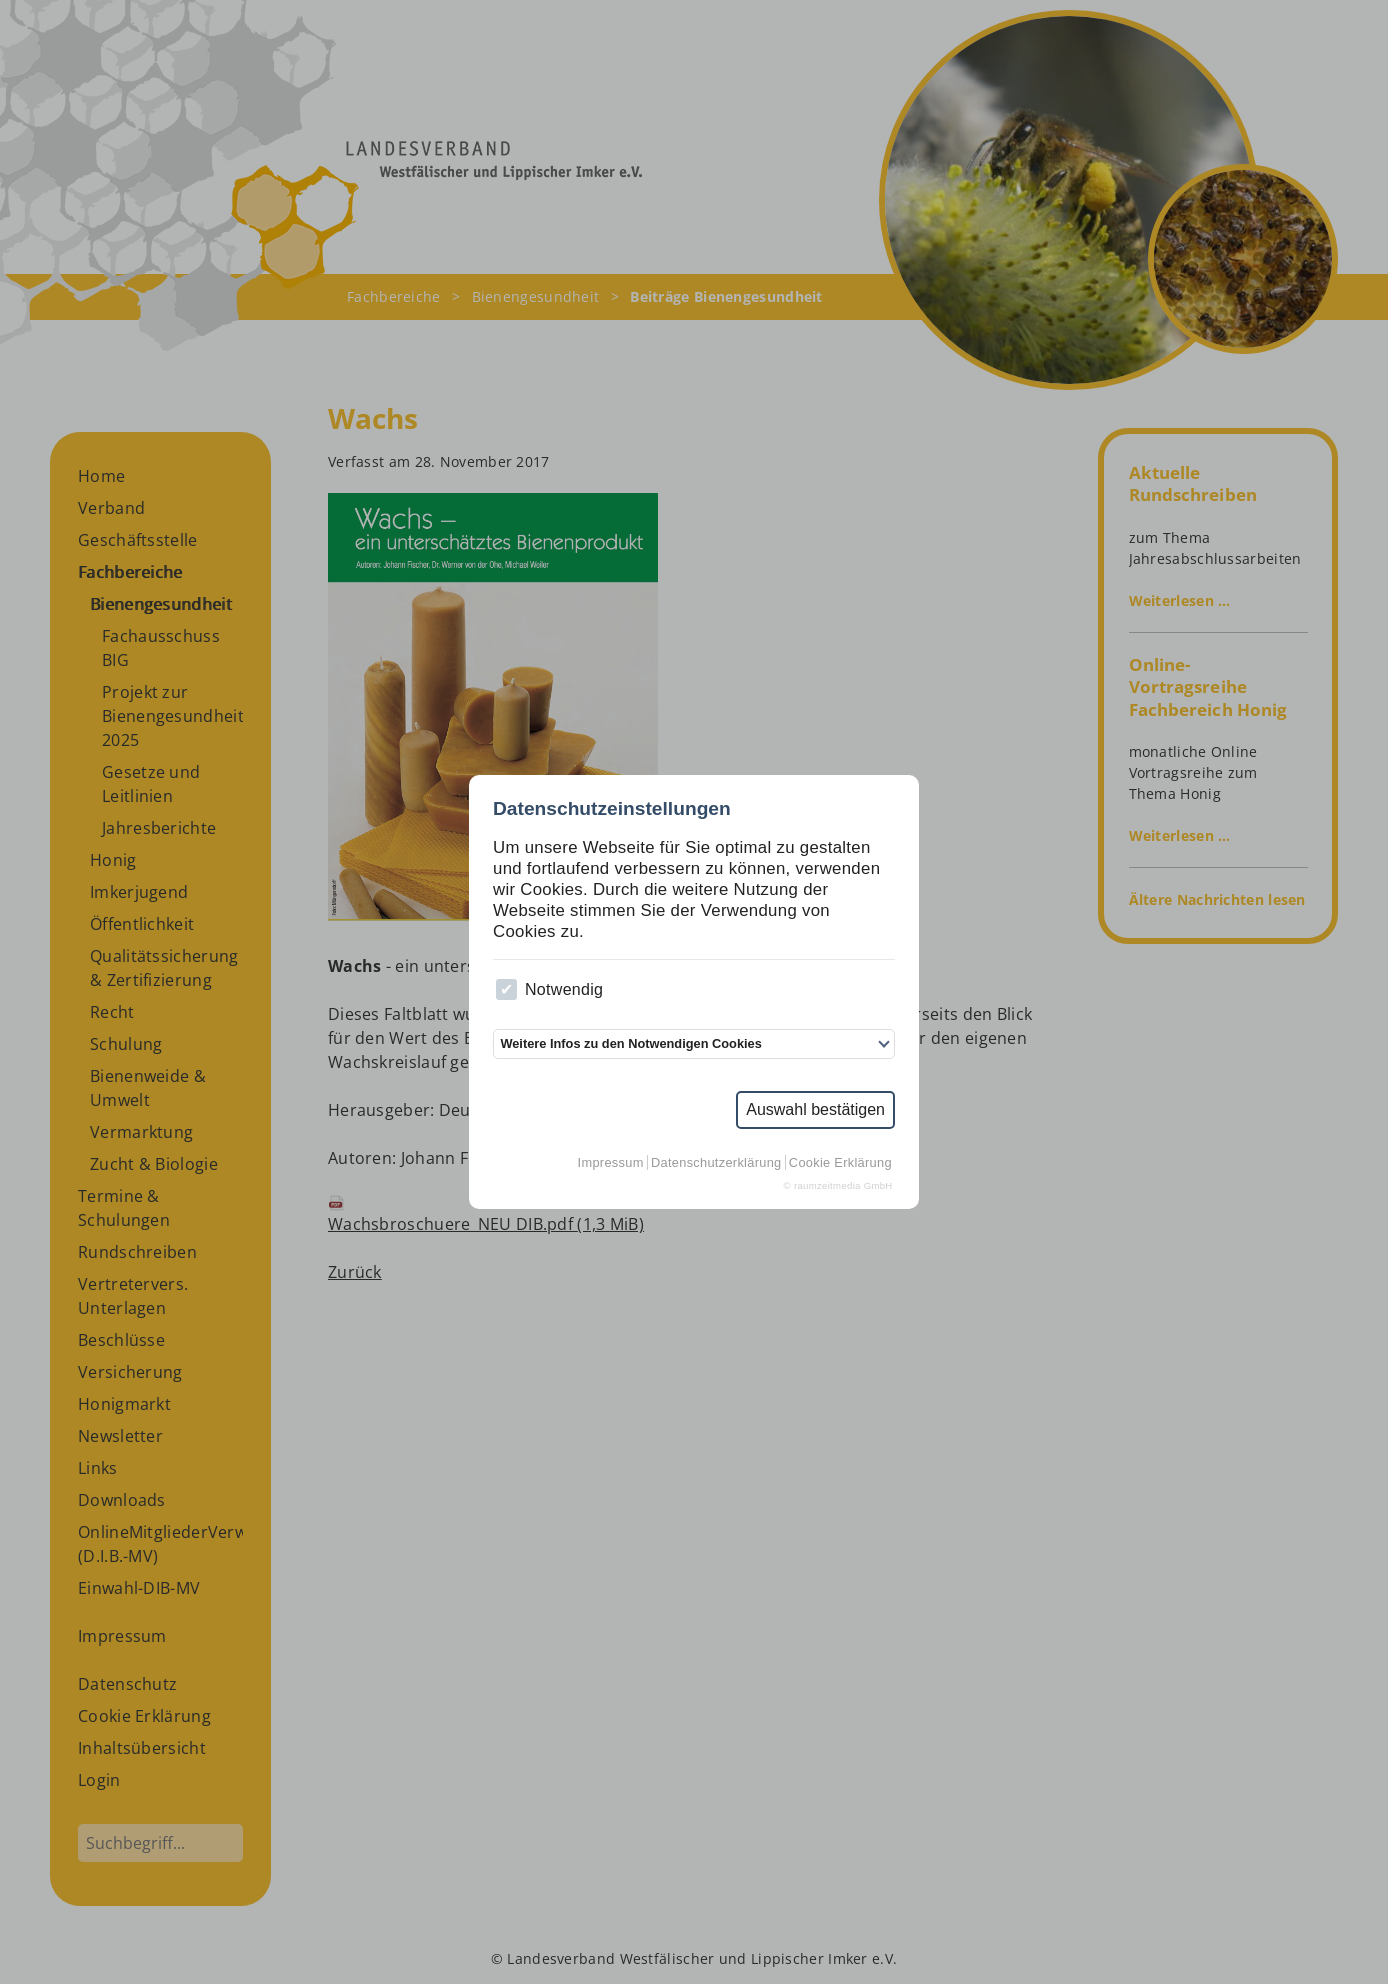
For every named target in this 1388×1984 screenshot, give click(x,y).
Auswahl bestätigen (815, 1109)
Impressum (611, 1162)
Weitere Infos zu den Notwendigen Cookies (630, 1043)
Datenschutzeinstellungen (612, 808)
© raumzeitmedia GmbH (838, 1185)
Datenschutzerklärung (716, 1162)
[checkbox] (506, 989)
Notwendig (549, 989)
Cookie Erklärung (840, 1162)
